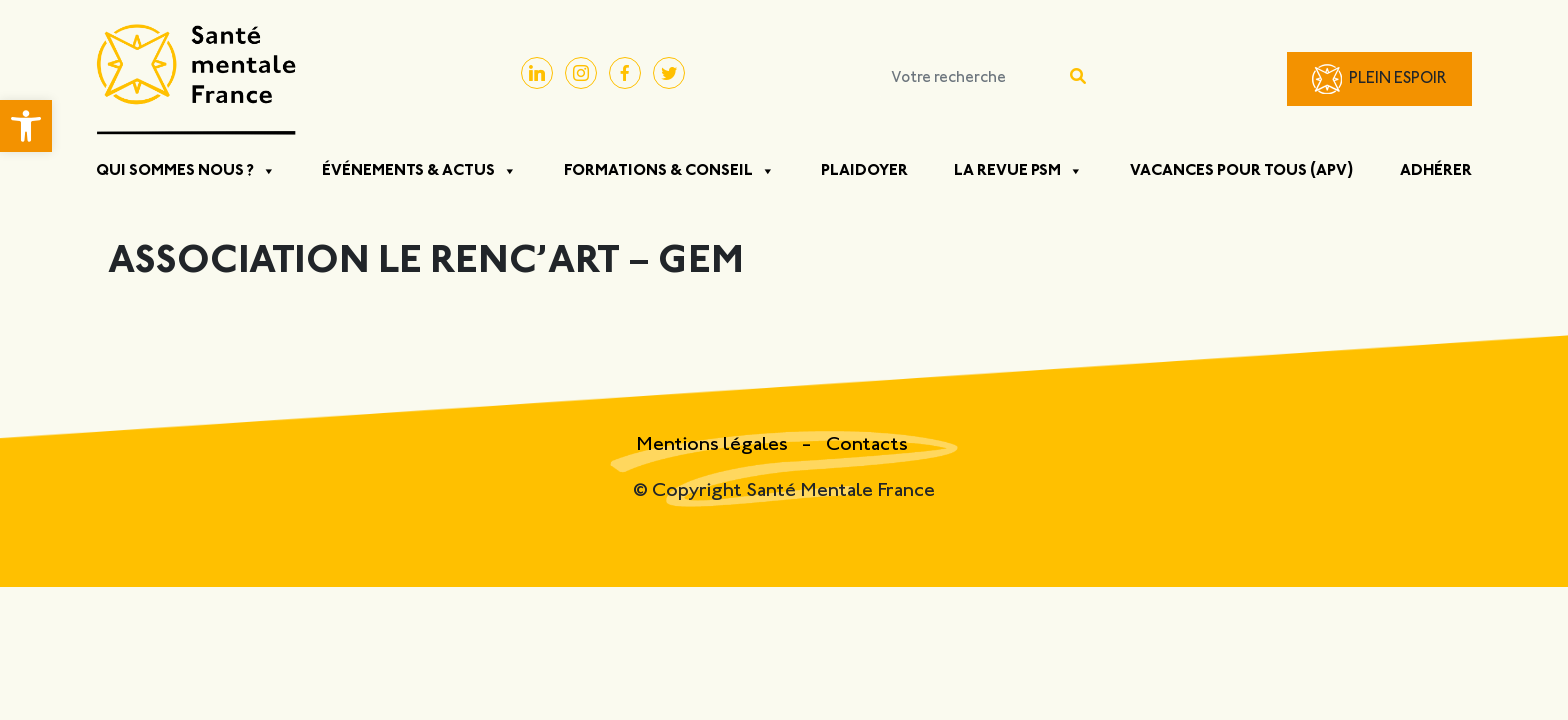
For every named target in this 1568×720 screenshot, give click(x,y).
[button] (26, 126)
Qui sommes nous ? (186, 171)
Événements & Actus (419, 171)
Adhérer (1436, 171)
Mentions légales (714, 445)
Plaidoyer (864, 171)
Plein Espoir (1398, 79)
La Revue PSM (1018, 171)
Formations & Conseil (669, 171)
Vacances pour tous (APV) (1242, 171)
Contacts (867, 445)
